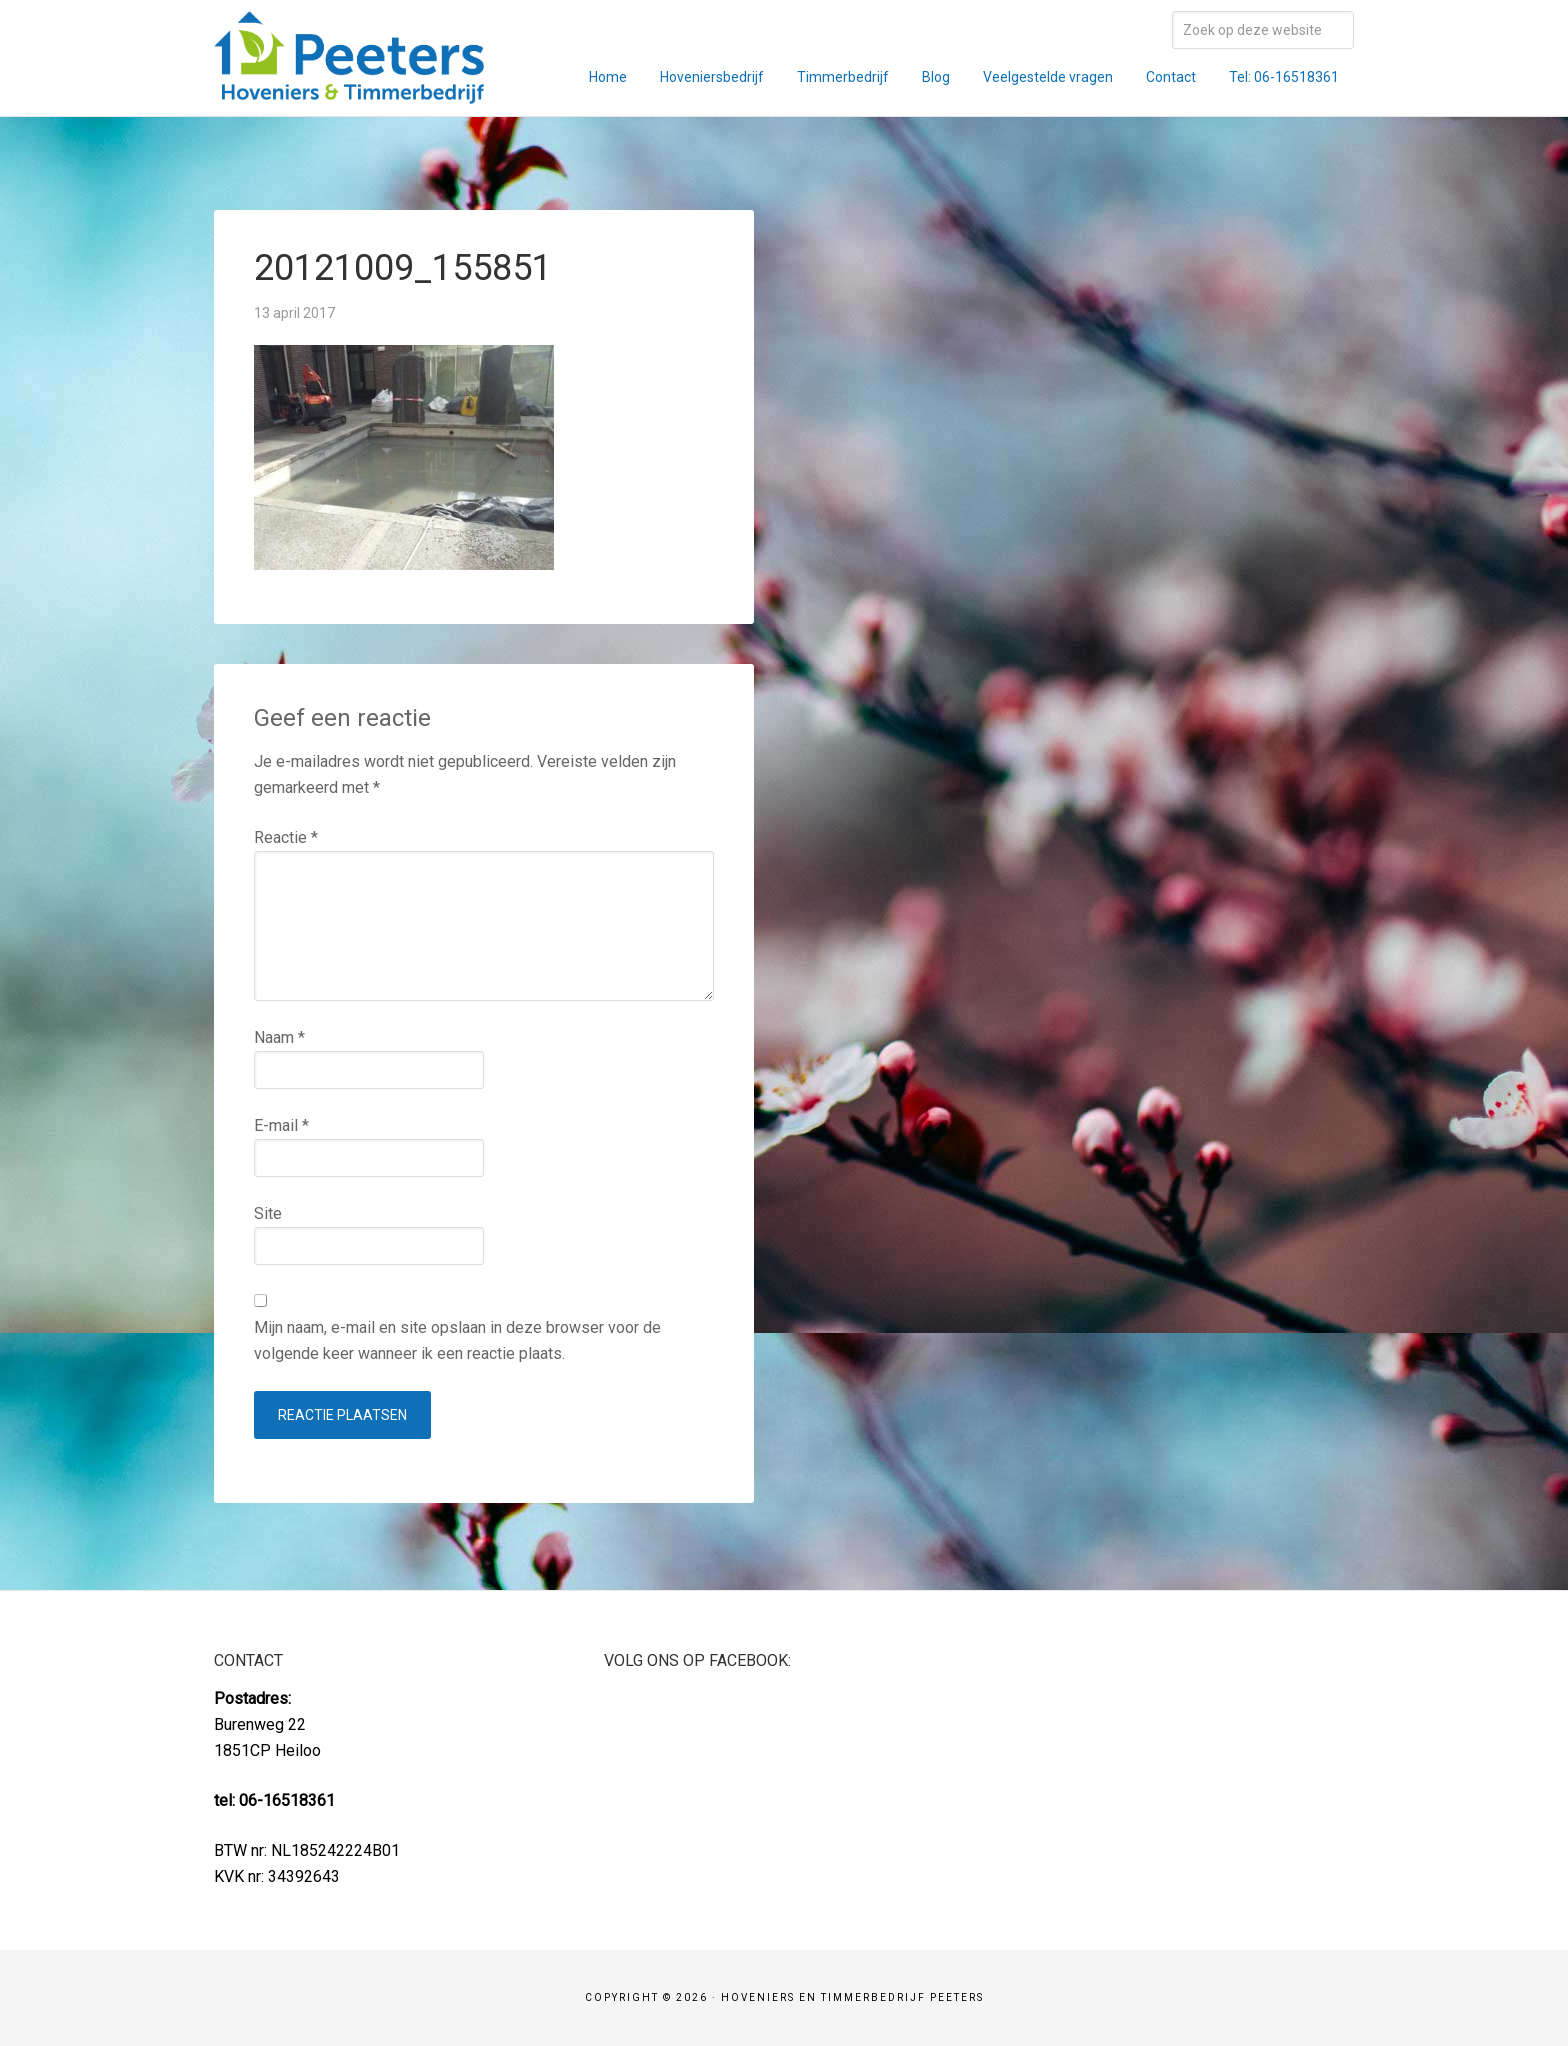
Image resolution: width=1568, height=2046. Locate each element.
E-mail (281, 1125)
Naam (279, 1037)
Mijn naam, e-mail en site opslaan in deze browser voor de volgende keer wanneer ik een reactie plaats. (457, 1340)
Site (268, 1213)
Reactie (286, 837)
